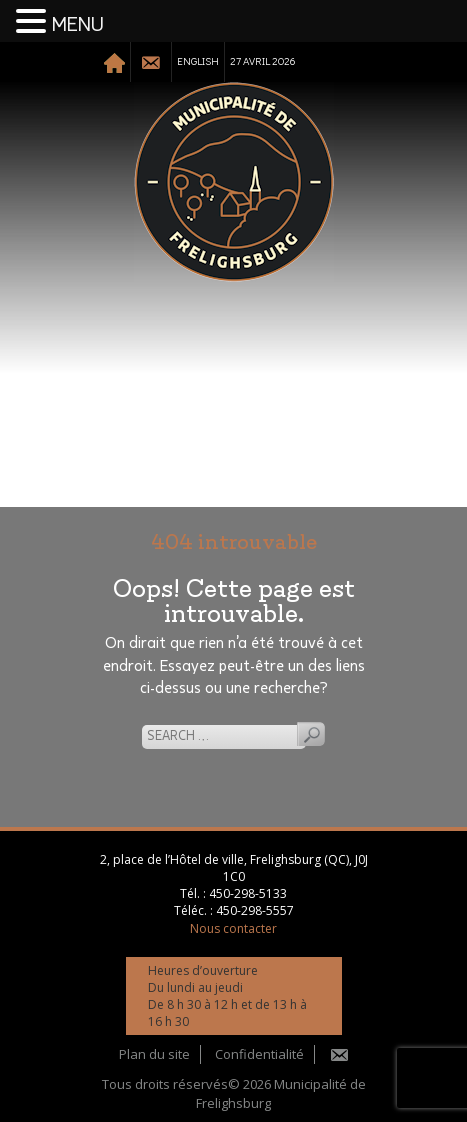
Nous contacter (233, 928)
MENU (78, 25)
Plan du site (154, 1054)
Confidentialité (259, 1054)
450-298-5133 (248, 893)
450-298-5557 (255, 910)
